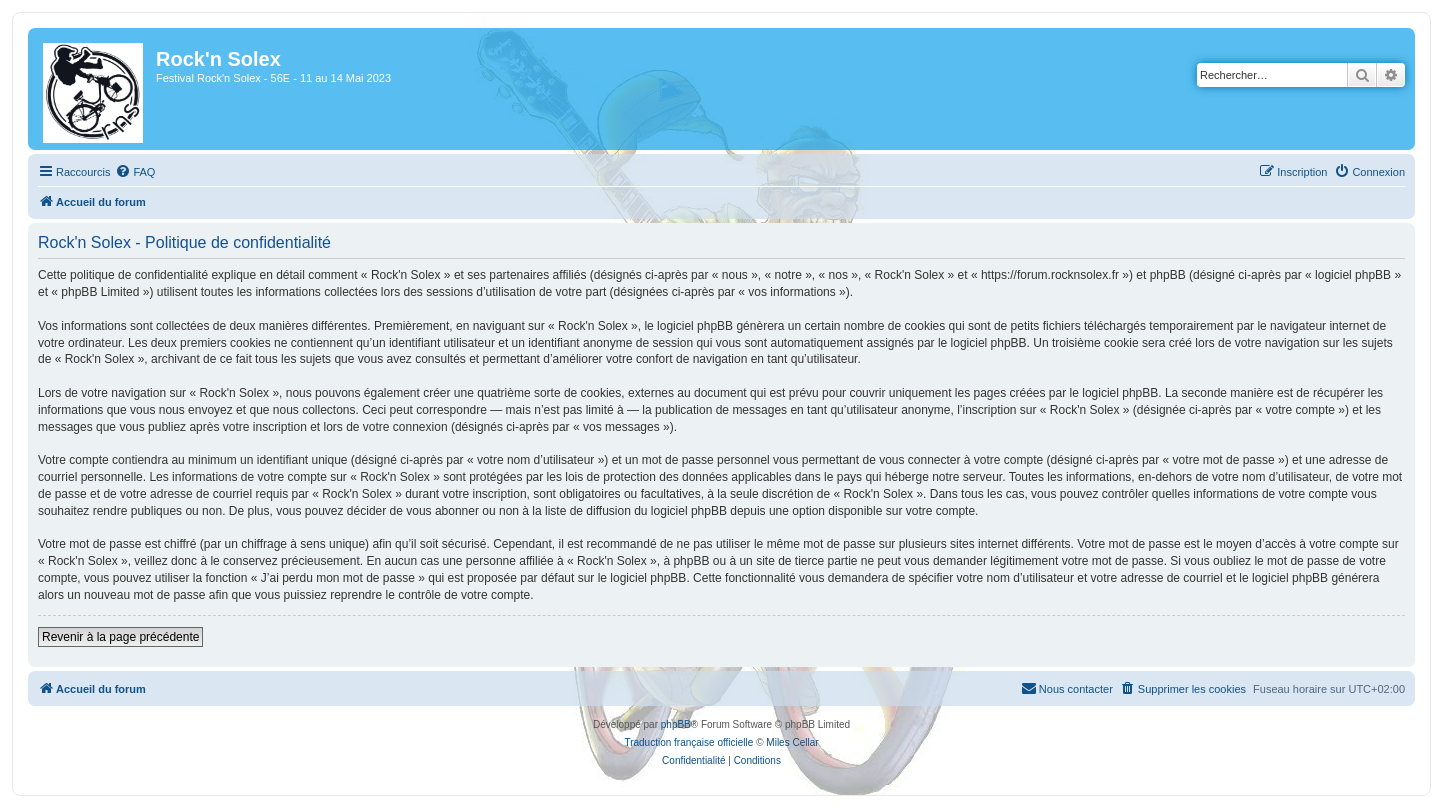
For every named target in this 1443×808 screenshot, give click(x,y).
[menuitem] (135, 172)
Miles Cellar (792, 742)
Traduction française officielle (688, 742)
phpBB (676, 724)
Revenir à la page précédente (120, 637)
